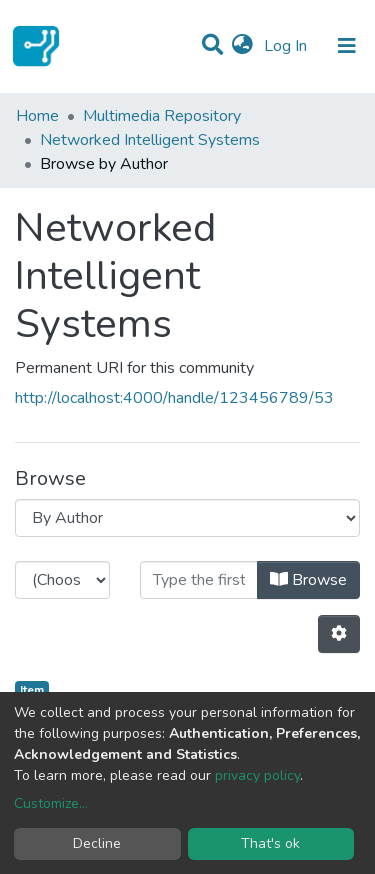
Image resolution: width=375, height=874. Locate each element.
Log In (287, 46)
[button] (242, 46)
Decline (97, 843)
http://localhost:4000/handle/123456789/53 (174, 398)
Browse (308, 580)
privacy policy (257, 775)
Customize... (51, 803)
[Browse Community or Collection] (187, 518)
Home (37, 116)
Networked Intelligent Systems (150, 140)
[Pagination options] (339, 634)
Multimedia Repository (162, 116)
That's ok (270, 843)
